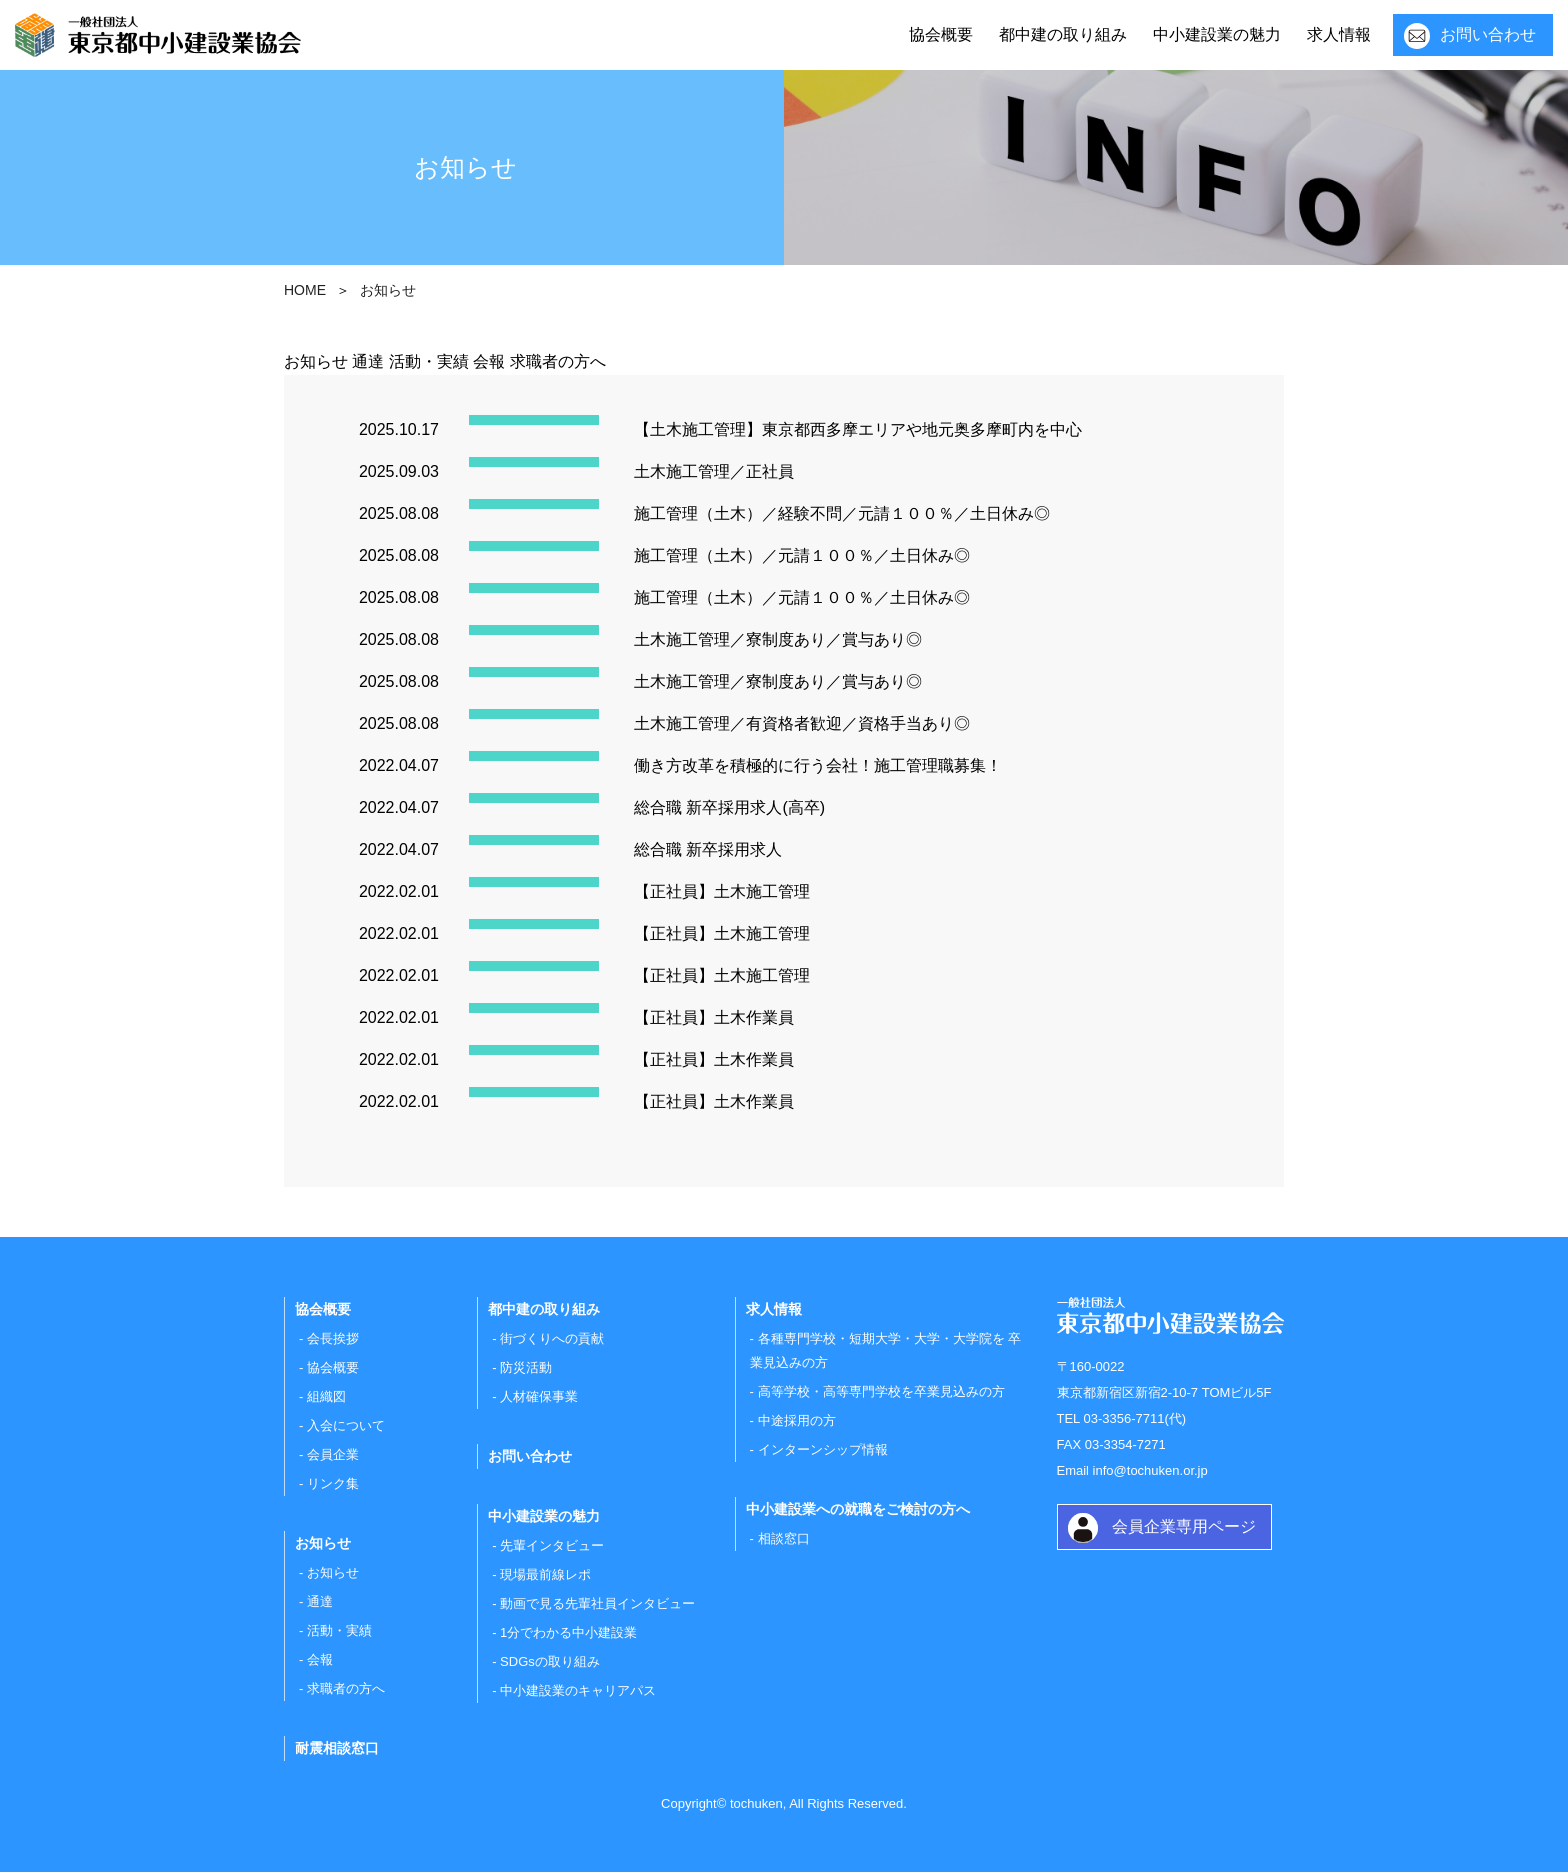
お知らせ (316, 361)
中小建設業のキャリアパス (578, 1690)
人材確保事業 (539, 1396)
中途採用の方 (797, 1420)
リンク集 (333, 1483)
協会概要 (941, 34)
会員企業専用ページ (1184, 1526)
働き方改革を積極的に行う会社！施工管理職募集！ (818, 765)
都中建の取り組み (1063, 34)
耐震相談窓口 (337, 1748)
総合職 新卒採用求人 (708, 849)
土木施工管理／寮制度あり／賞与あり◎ (778, 639)
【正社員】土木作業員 (714, 1017)
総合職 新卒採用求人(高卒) (729, 807)
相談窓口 (784, 1538)
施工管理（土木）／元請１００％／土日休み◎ (802, 555)
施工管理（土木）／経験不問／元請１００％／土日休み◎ (842, 513)
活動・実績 (429, 361)
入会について (346, 1425)
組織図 (326, 1396)
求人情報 (1339, 34)
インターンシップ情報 (823, 1449)
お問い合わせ (1488, 34)
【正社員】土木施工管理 (722, 891)
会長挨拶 (333, 1338)
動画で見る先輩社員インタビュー (597, 1603)
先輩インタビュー (552, 1545)
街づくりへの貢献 (552, 1338)
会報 (489, 361)
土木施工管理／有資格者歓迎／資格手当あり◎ (802, 723)
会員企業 (333, 1454)
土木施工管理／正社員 (714, 471)
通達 (368, 361)
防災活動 (526, 1367)
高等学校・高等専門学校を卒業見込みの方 (881, 1391)
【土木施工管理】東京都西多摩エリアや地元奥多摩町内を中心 (858, 429)
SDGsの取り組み (550, 1661)
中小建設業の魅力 (1217, 34)
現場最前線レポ (545, 1574)
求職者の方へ (558, 361)
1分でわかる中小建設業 (568, 1632)
